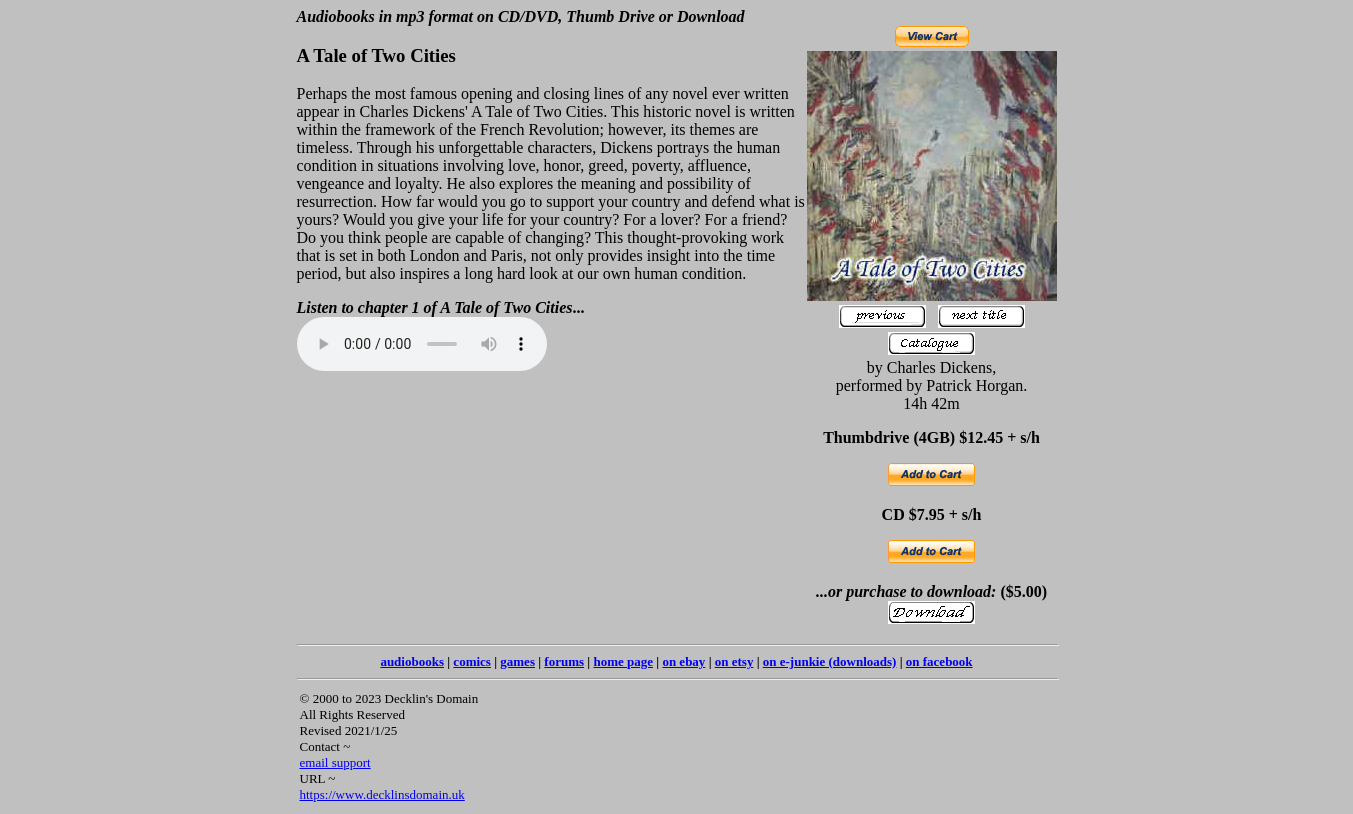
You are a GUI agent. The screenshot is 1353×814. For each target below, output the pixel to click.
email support (335, 762)
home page (623, 661)
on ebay (683, 661)
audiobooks (412, 661)
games (517, 661)
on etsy (734, 661)
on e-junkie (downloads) (830, 661)
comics (472, 661)
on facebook (939, 661)
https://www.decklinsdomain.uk (382, 794)
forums (564, 661)
